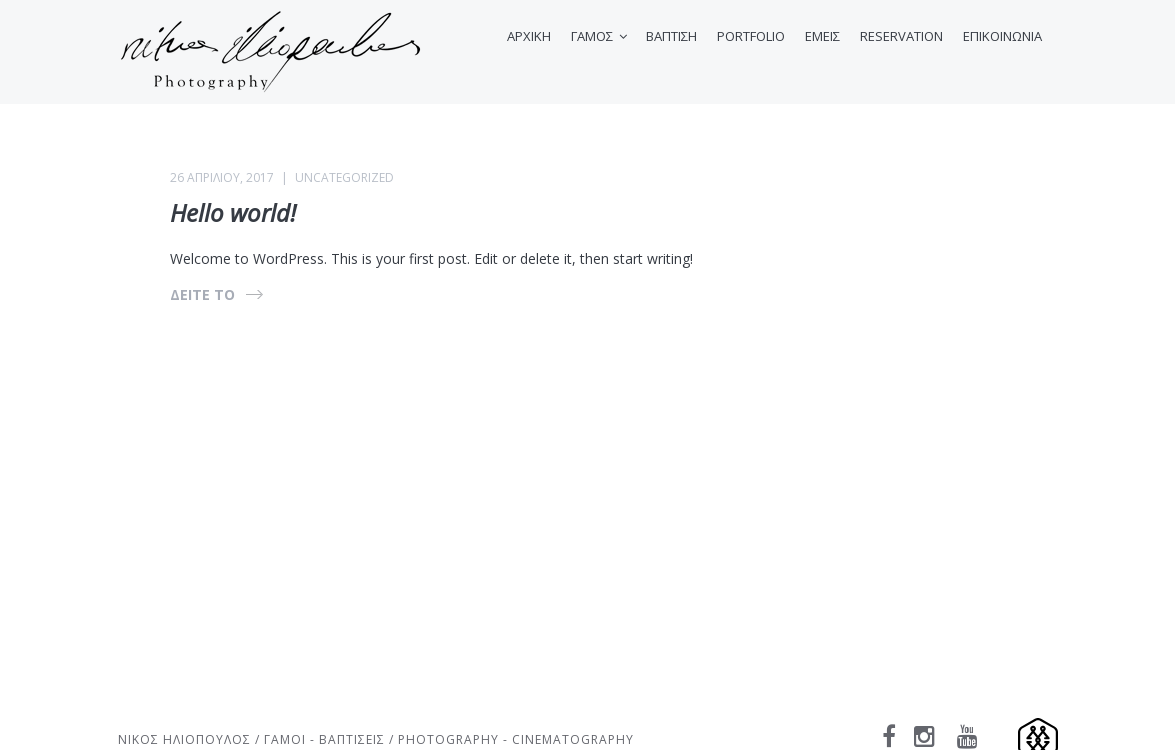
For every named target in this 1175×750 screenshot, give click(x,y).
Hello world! (233, 212)
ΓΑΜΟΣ (592, 36)
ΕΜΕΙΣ (822, 36)
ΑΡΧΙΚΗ (529, 36)
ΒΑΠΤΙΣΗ (671, 36)
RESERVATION (901, 36)
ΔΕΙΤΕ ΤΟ (202, 294)
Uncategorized (344, 177)
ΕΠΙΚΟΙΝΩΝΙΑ (1002, 36)
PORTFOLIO (751, 36)
